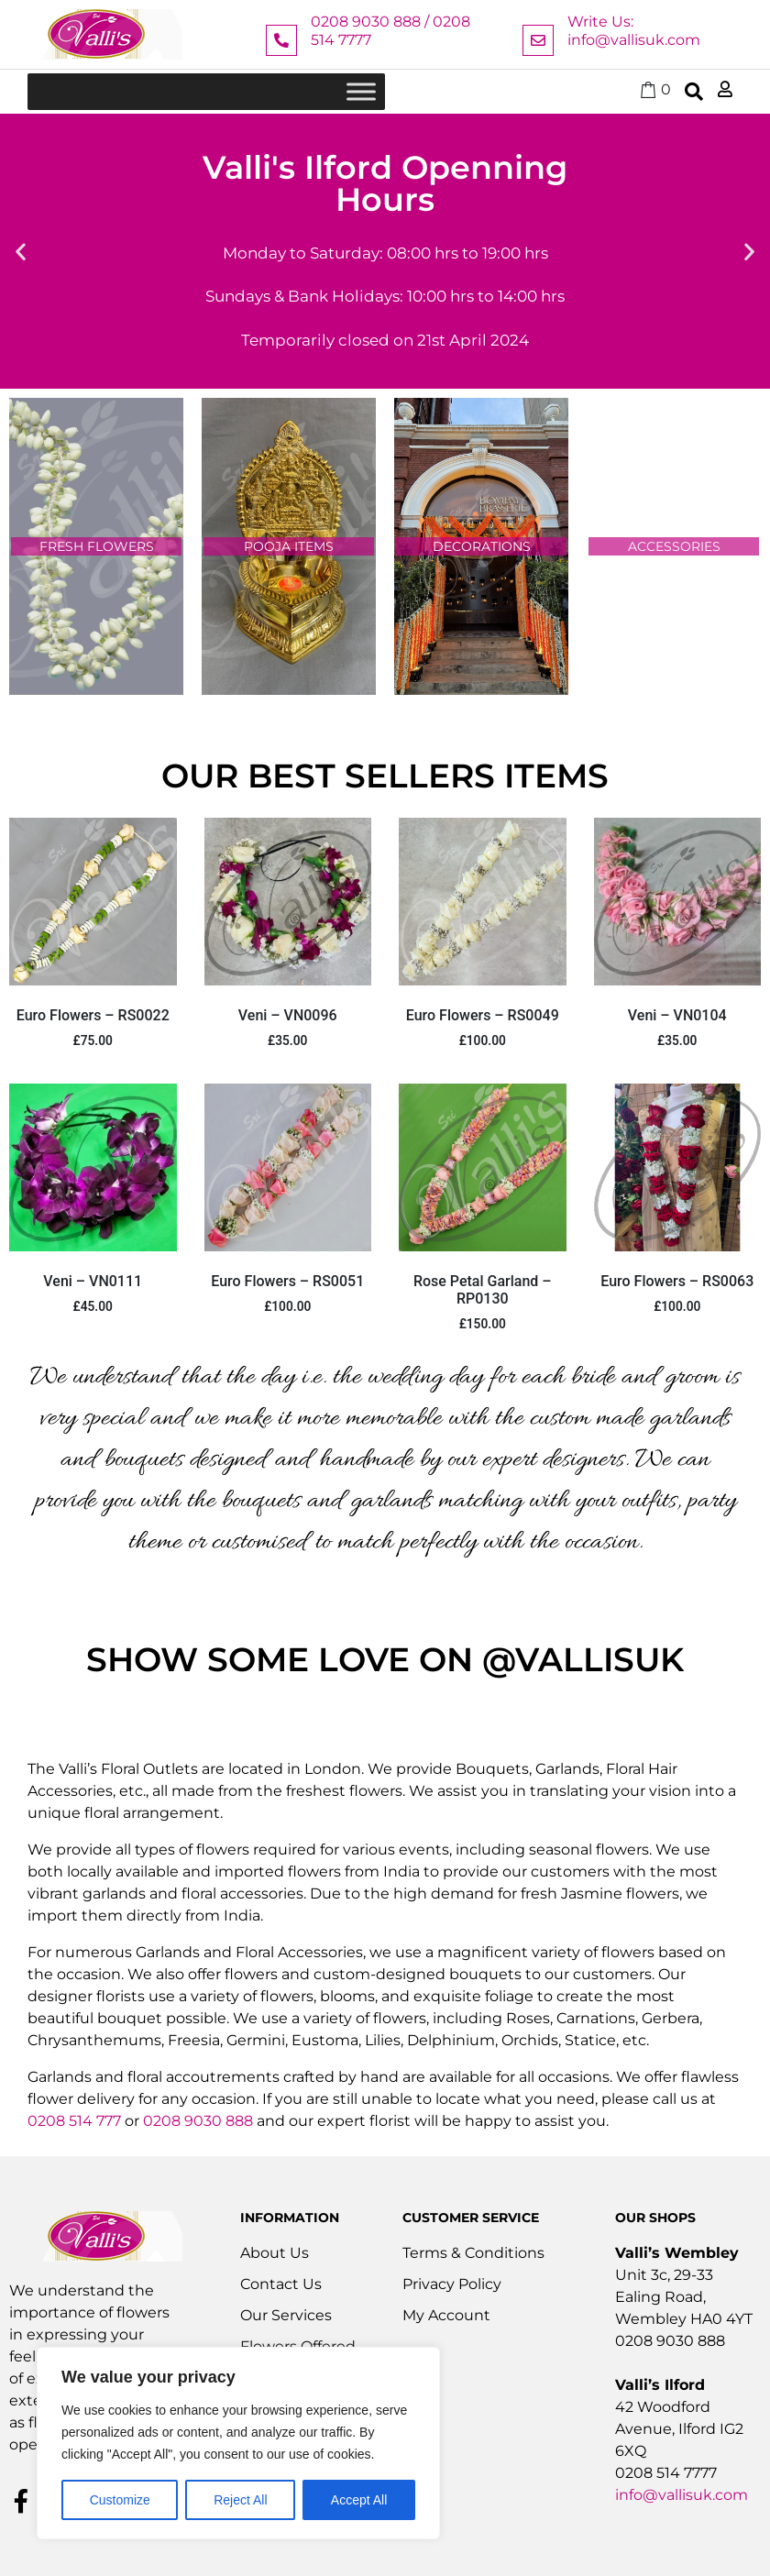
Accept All (359, 2500)
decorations (482, 546)
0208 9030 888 (198, 2121)
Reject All (240, 2500)
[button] (20, 251)
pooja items (289, 546)
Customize (120, 2500)
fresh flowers (96, 546)
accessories (674, 546)
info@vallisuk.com (681, 2495)
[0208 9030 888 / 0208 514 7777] (281, 40)
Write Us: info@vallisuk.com (633, 30)
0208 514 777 (74, 2121)
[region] (238, 2443)
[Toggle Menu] (361, 91)
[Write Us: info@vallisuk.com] (538, 40)
